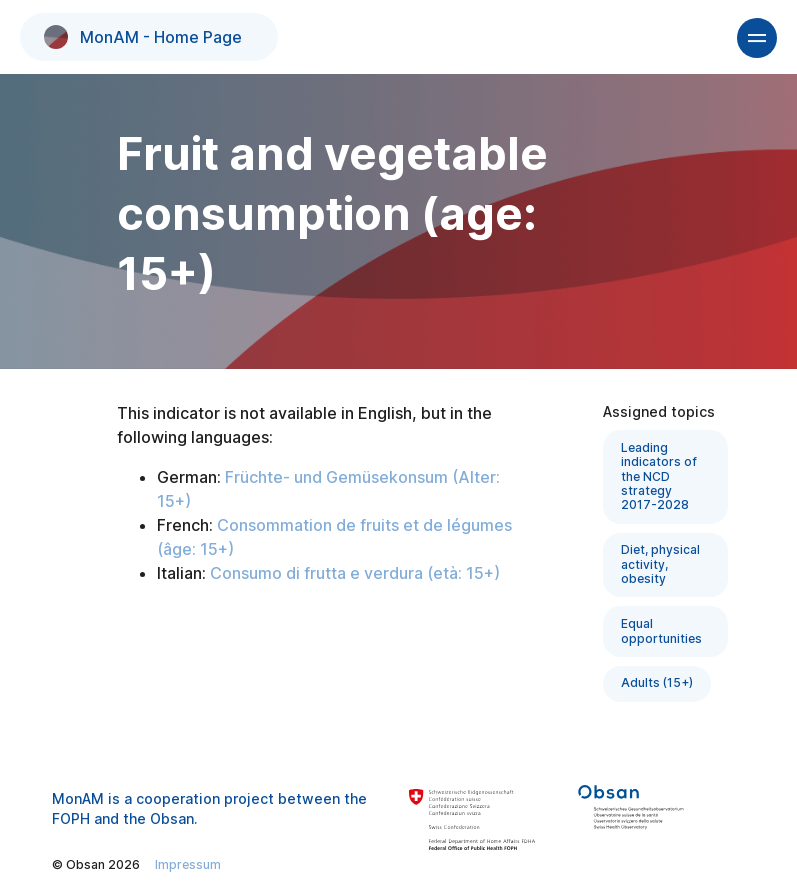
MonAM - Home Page (143, 37)
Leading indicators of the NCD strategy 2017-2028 (659, 476)
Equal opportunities (661, 630)
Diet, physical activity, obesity (660, 564)
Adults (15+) (657, 682)
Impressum (188, 864)
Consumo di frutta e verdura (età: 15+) (355, 573)
